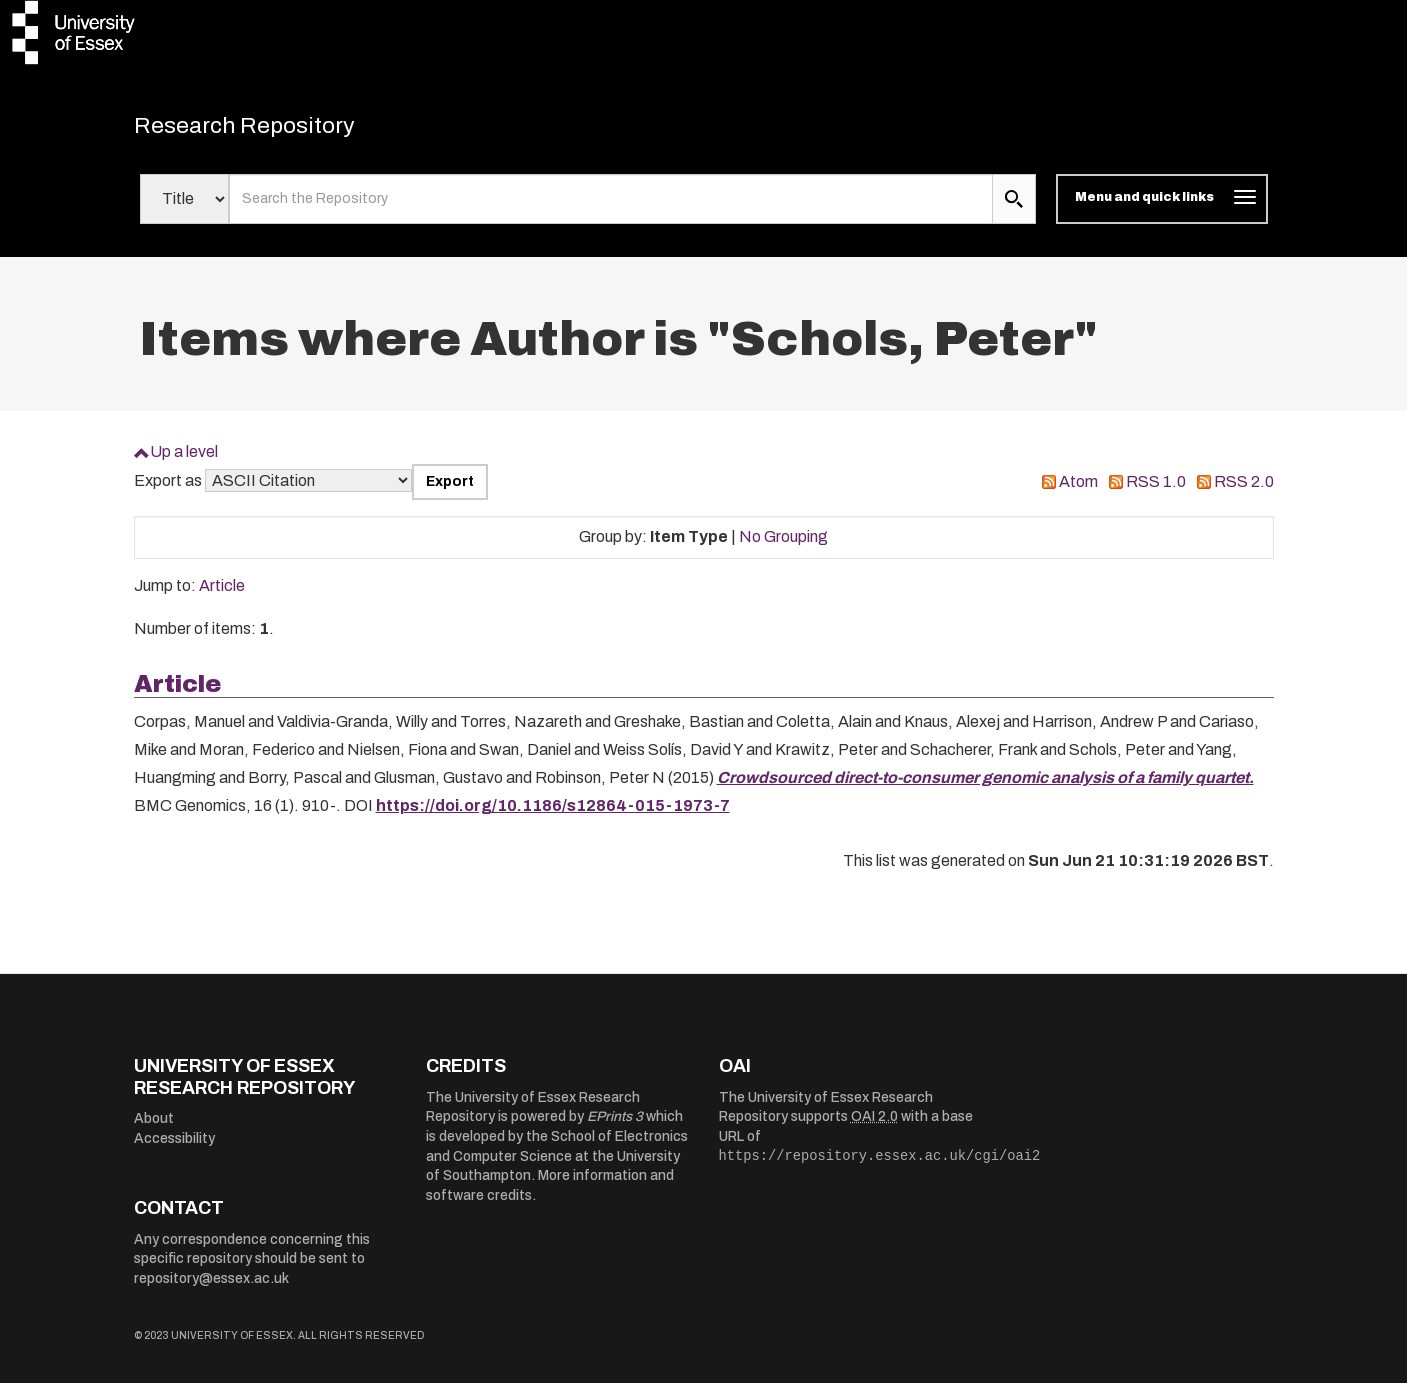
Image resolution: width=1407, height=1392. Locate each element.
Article (222, 594)
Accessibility (174, 1147)
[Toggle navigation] (1161, 208)
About (154, 1127)
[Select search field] (184, 208)
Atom (1078, 490)
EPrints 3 (615, 1125)
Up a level (184, 460)
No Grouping (783, 545)
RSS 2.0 (1244, 490)
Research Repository (274, 130)
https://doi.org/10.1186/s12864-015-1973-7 (553, 814)
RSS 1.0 (1156, 490)
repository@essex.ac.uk (211, 1287)
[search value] (611, 208)
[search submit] (1014, 208)
